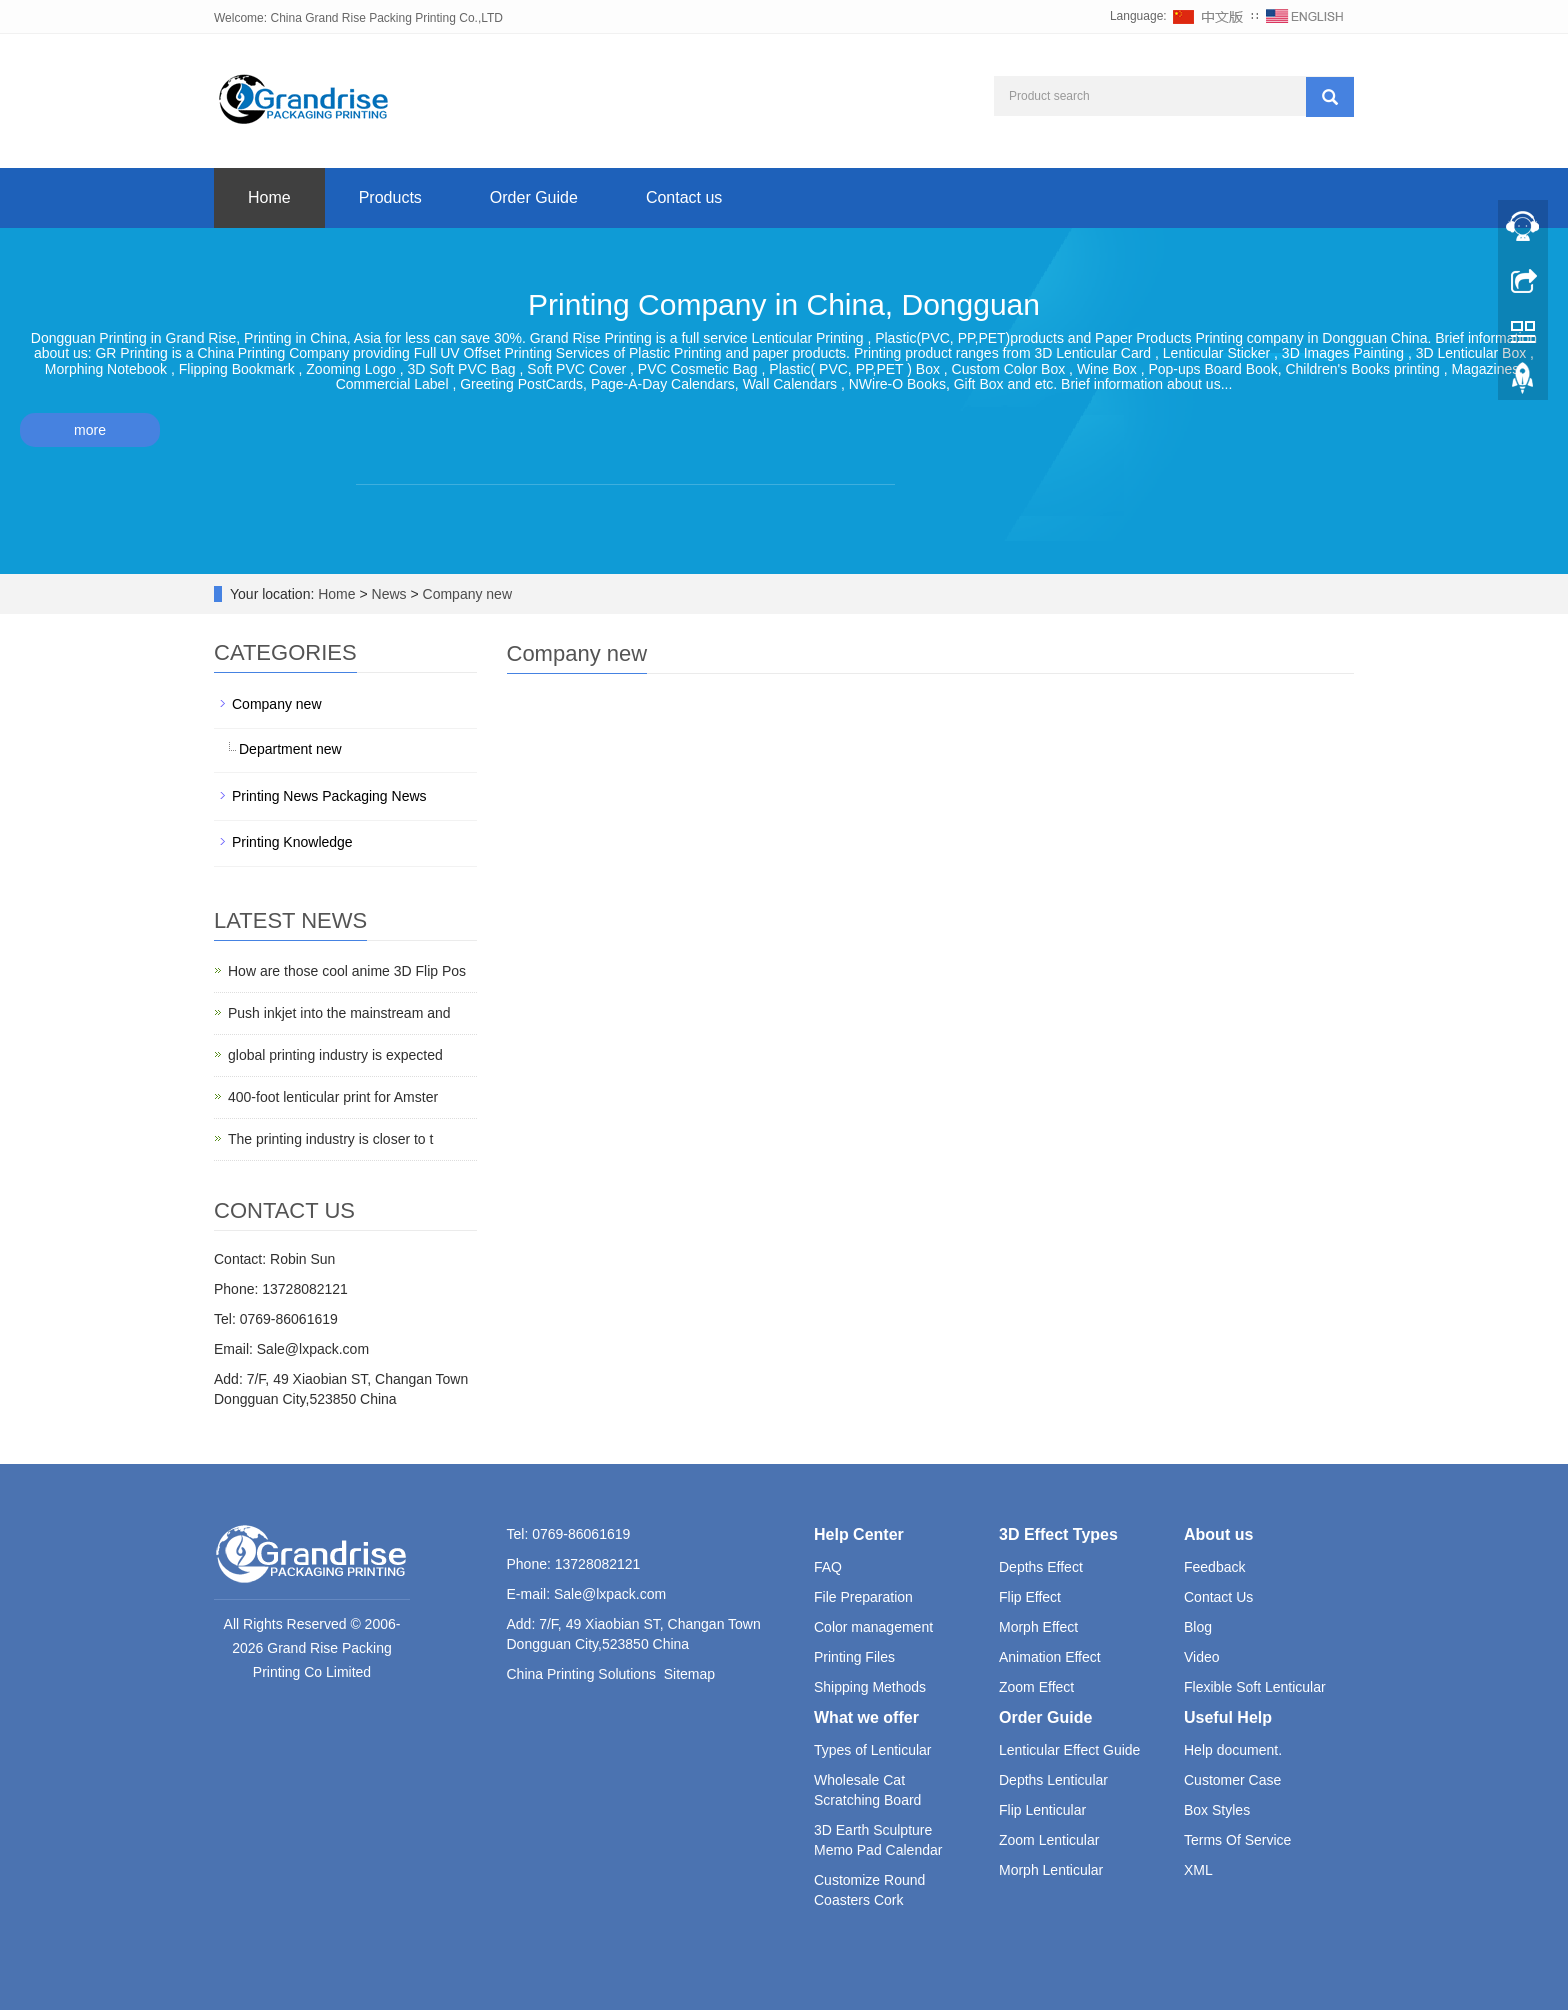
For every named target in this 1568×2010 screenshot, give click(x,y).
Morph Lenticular (1051, 1870)
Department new (290, 749)
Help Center (859, 1534)
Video (1202, 1657)
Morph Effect (1038, 1627)
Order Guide (534, 197)
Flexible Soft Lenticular (1255, 1687)
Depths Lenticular (1053, 1780)
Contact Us (1218, 1597)
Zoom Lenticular (1049, 1840)
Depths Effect (1041, 1567)
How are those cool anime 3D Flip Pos (347, 971)
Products (390, 197)
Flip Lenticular (1042, 1810)
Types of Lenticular (873, 1750)
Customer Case (1232, 1780)
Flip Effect (1030, 1597)
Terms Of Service (1237, 1840)
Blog (1198, 1627)
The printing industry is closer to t (330, 1139)
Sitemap (689, 1674)
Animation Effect (1050, 1657)
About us (1218, 1534)
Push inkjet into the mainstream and (339, 1013)
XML (1198, 1870)
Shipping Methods (870, 1687)
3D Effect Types (1058, 1534)
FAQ (828, 1567)
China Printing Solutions (581, 1674)
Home (269, 197)
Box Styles (1217, 1810)
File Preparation (863, 1597)
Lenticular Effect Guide (1069, 1750)
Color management (873, 1627)
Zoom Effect (1036, 1687)
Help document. (1233, 1750)
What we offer (866, 1717)
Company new (465, 594)
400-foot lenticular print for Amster (333, 1097)
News (391, 594)
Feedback (1214, 1567)
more (90, 430)
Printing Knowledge (292, 842)
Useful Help (1228, 1717)
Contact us (684, 197)
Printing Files (854, 1657)
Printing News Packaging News (329, 796)
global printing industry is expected (335, 1055)
